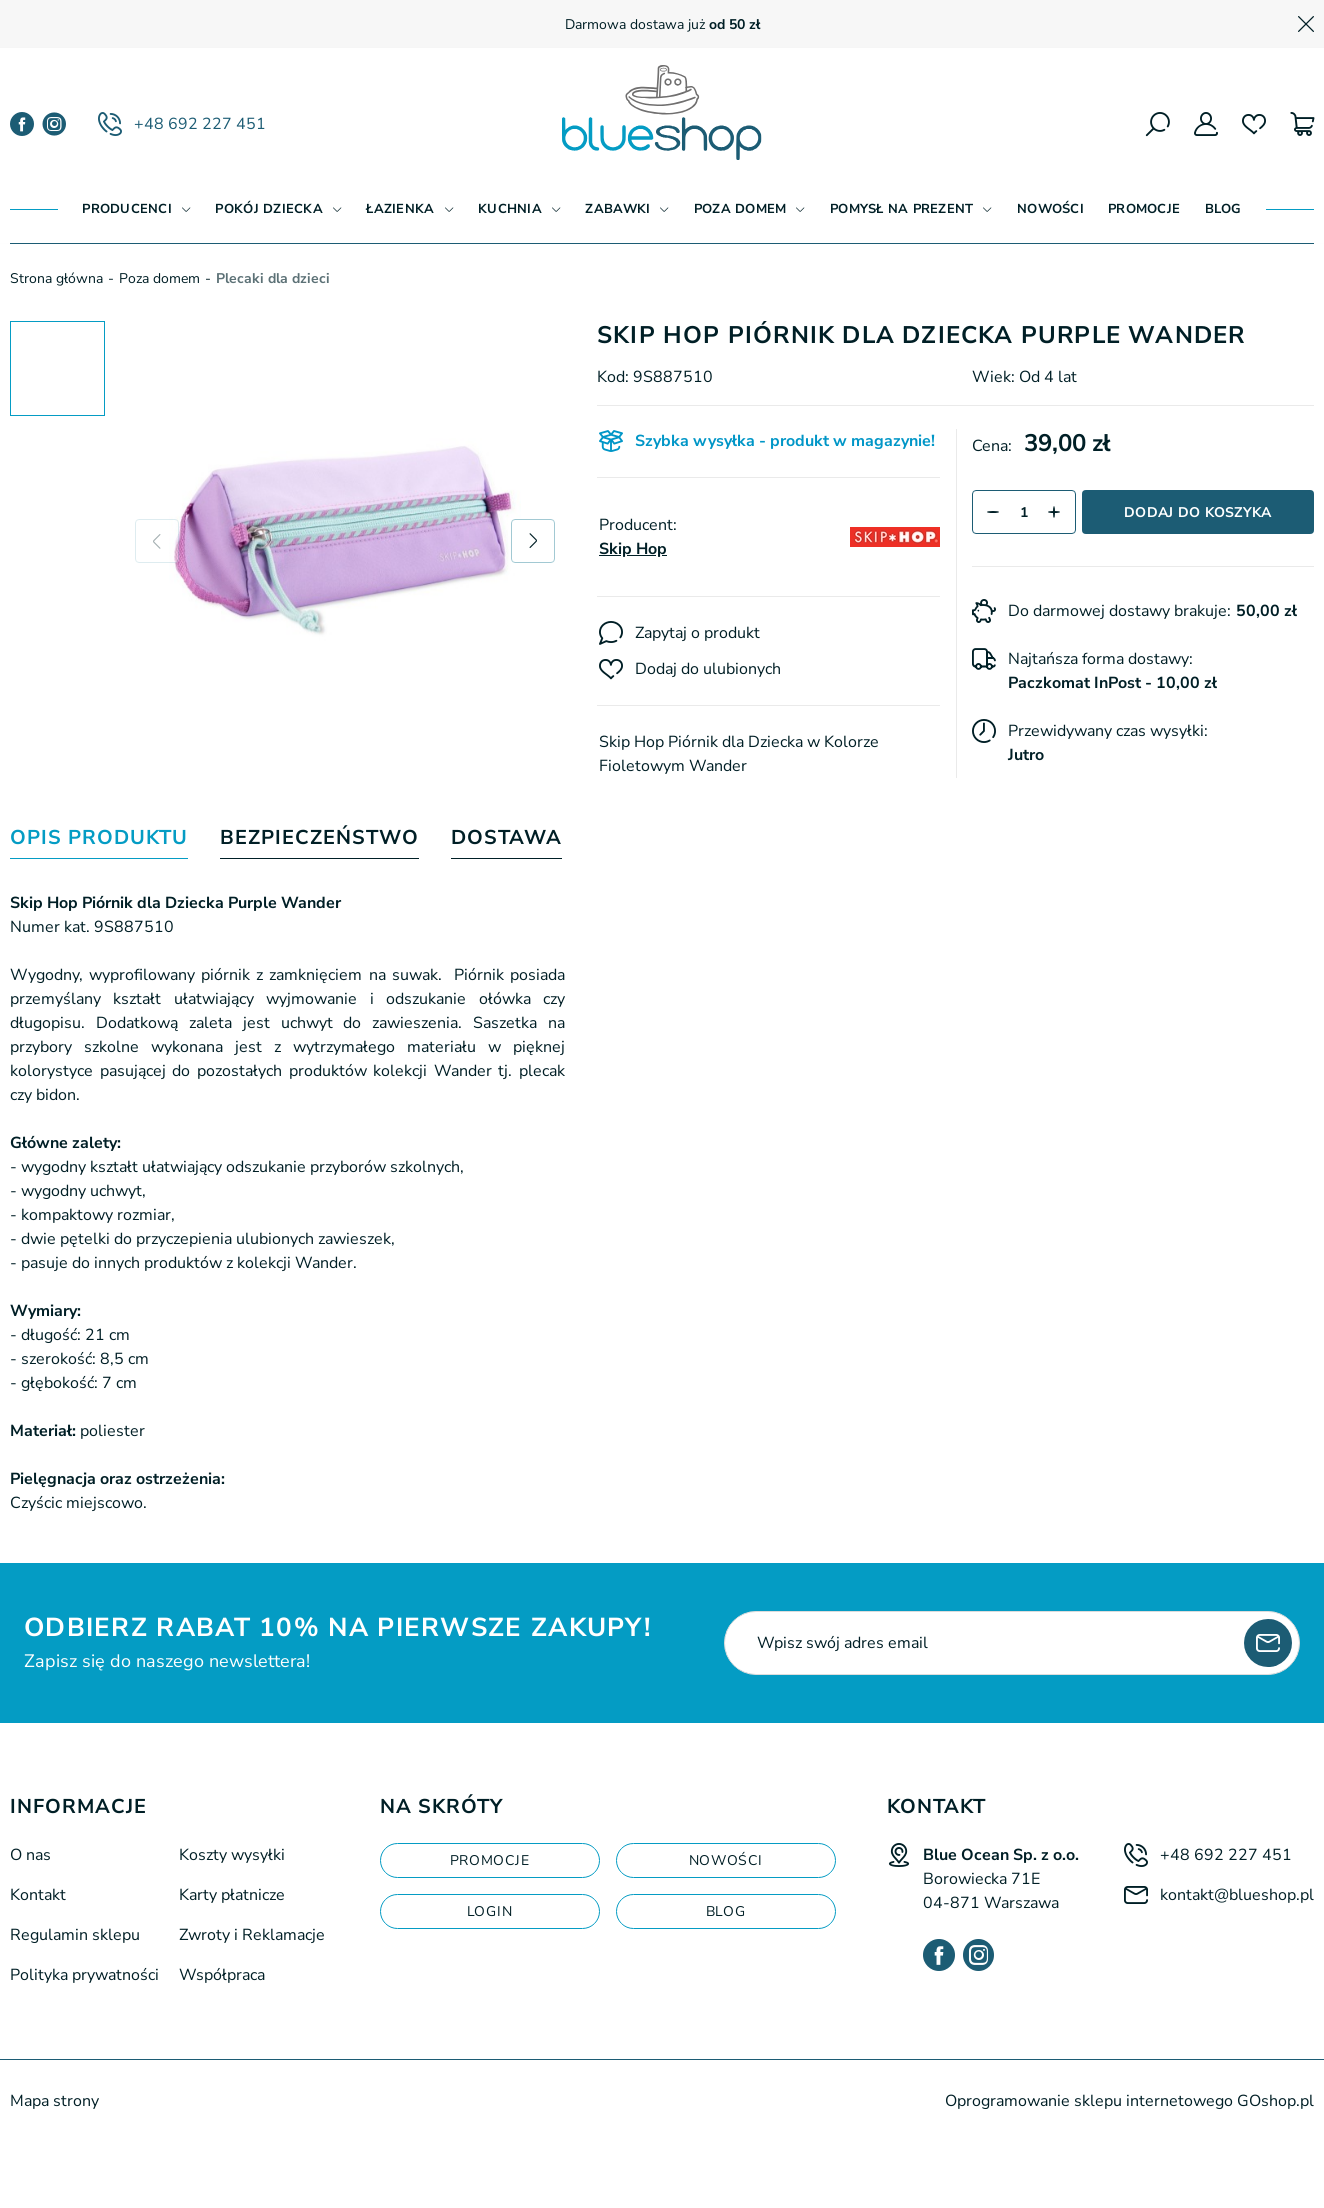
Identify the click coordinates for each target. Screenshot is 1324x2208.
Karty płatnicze (232, 1895)
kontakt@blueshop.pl (1237, 1895)
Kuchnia (510, 209)
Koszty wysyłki (232, 1855)
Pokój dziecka (268, 209)
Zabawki (617, 209)
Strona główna (56, 278)
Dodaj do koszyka (1197, 512)
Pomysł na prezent (901, 209)
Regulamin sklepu (75, 1935)
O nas (30, 1855)
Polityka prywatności (84, 1975)
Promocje (1144, 209)
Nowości (1050, 209)
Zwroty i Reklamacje (252, 1935)
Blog (1223, 209)
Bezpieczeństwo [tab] (319, 838)
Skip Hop (633, 549)
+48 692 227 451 (200, 124)
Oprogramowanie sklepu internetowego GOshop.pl (1129, 2101)
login (490, 1911)
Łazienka (400, 209)
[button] (994, 512)
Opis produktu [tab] (99, 838)
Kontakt (38, 1895)
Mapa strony (54, 2101)
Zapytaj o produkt (697, 633)
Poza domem (740, 209)
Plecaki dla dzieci (273, 278)
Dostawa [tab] (506, 838)
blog (726, 1911)
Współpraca (222, 1975)
